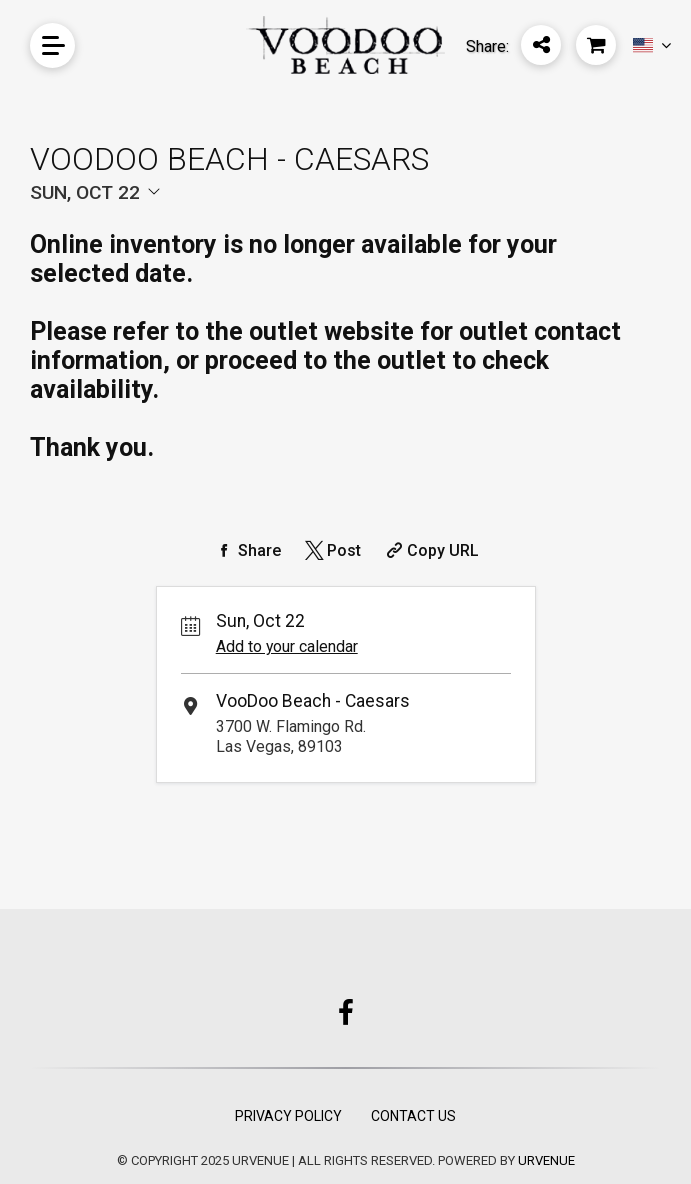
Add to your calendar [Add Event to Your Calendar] (287, 646)
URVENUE (546, 1160)
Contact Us (413, 1116)
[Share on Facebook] (247, 550)
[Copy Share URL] (430, 550)
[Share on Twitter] (331, 550)
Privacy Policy (288, 1116)
